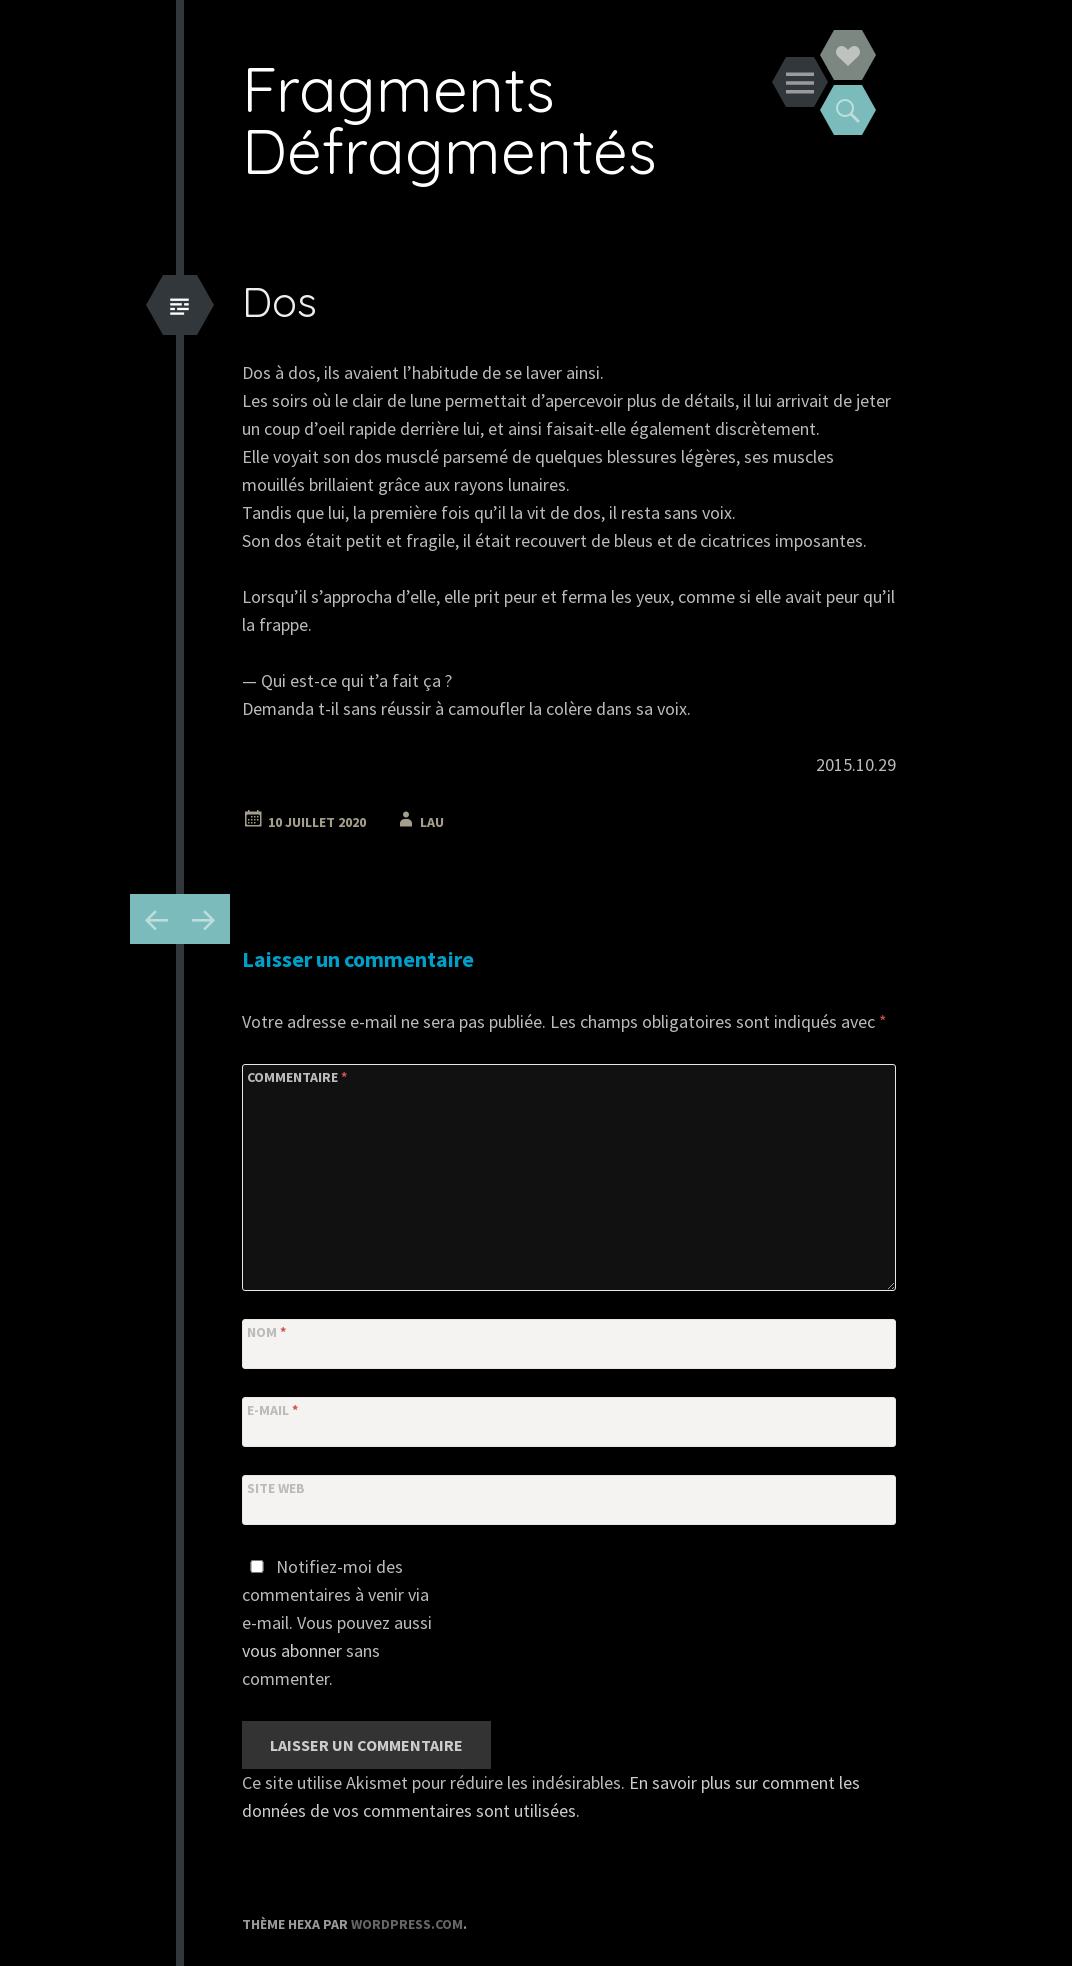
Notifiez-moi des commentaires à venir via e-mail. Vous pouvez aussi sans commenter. (337, 1622)
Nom (266, 1332)
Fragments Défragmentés (449, 119)
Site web (276, 1488)
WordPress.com (407, 1924)
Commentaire (297, 1077)
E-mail (272, 1410)
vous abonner (292, 1650)
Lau (432, 822)
